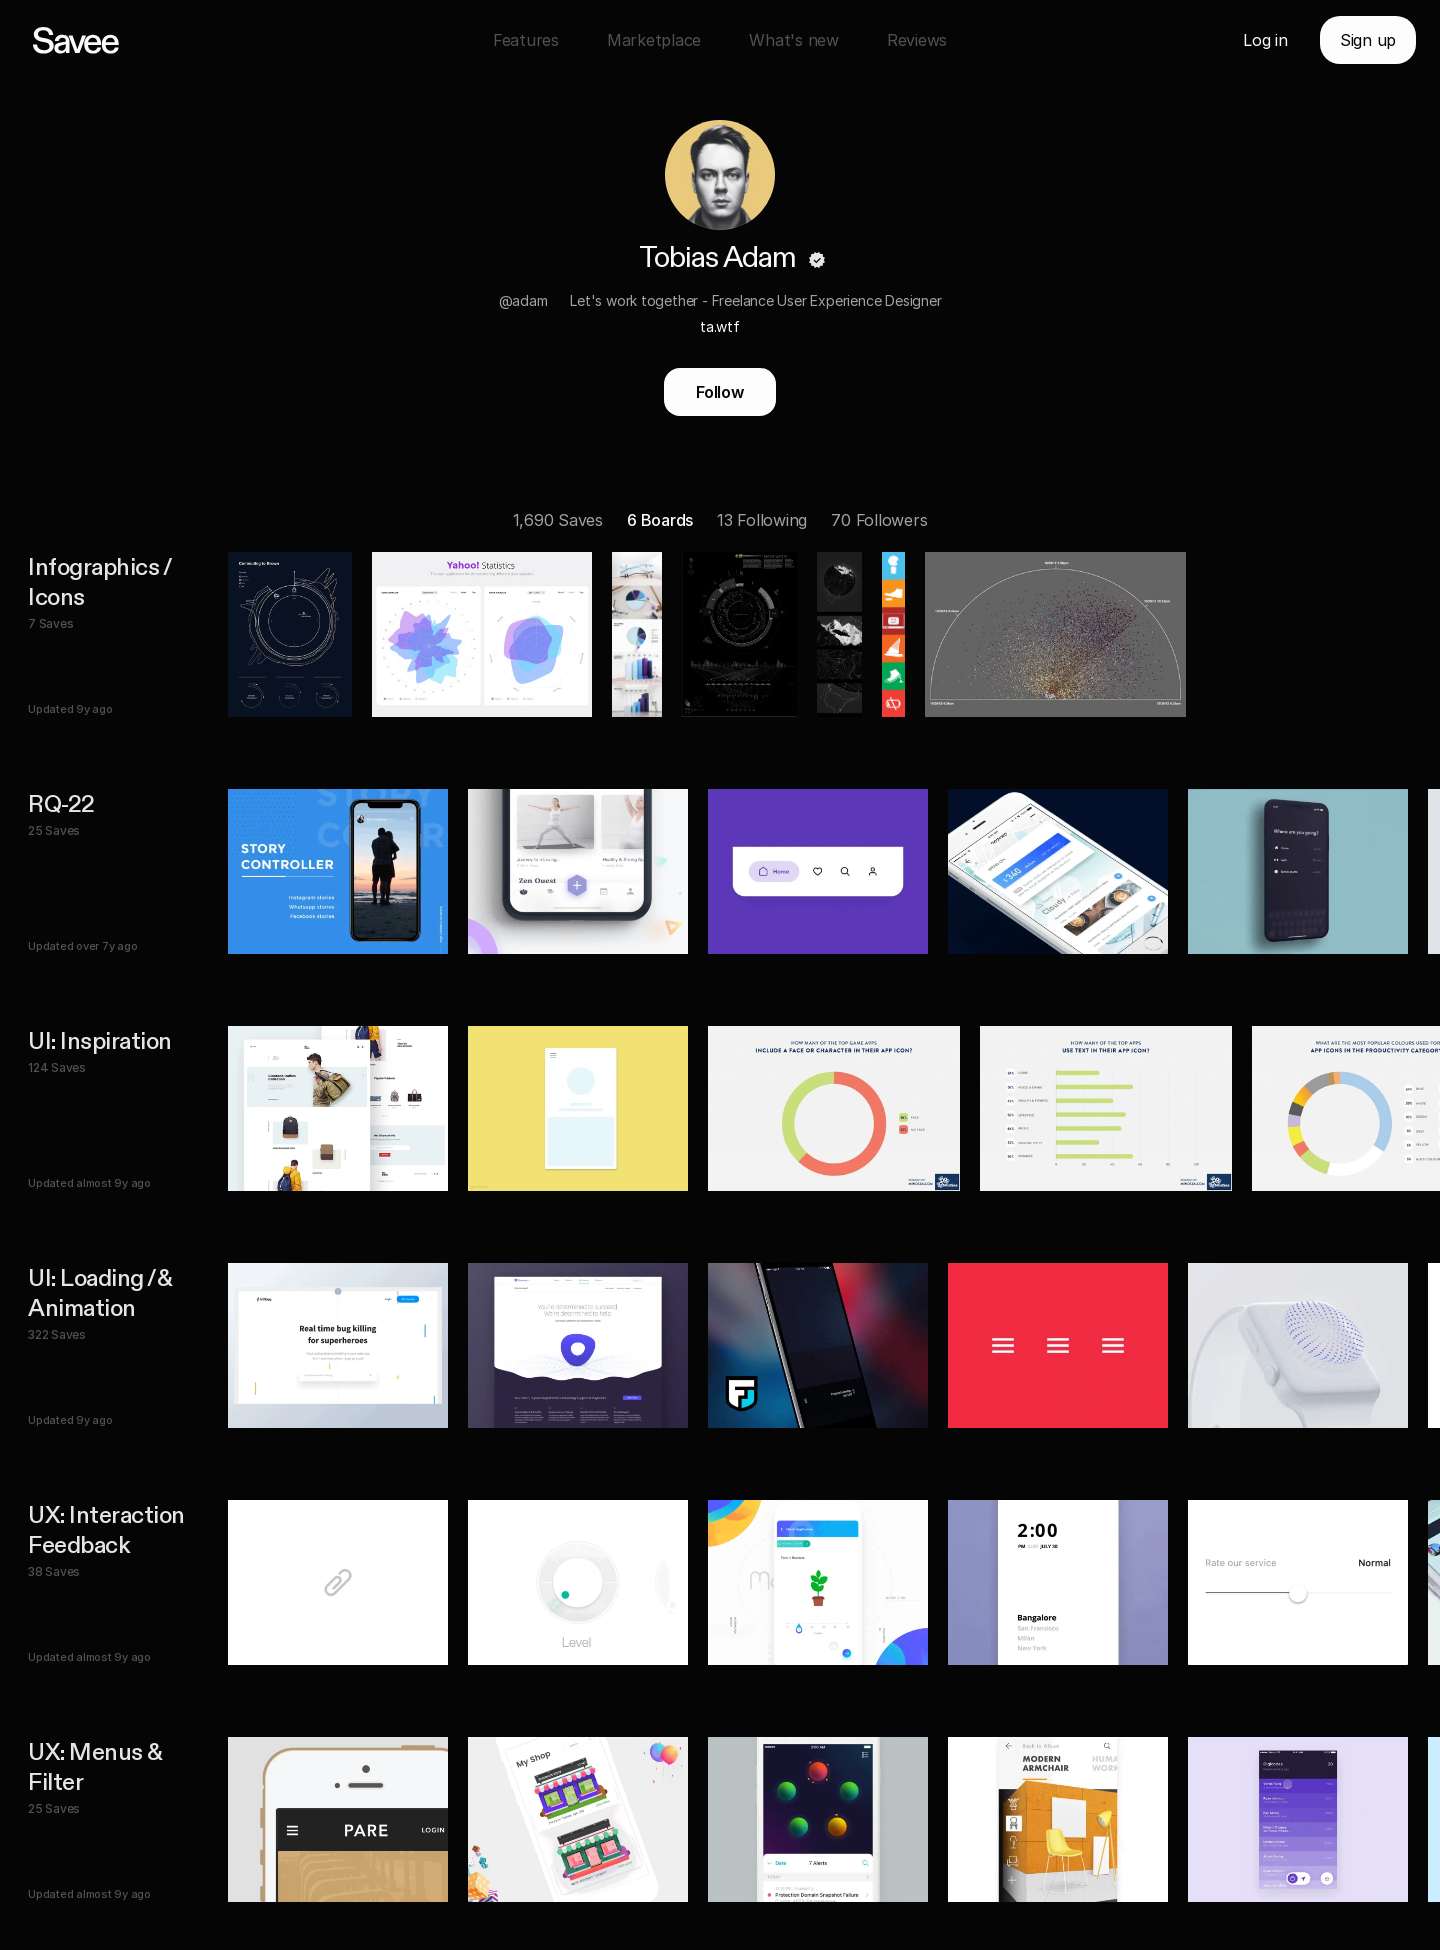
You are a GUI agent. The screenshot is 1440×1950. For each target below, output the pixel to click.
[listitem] (732, 634)
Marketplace (654, 40)
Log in (1265, 40)
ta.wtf (720, 326)
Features (526, 40)
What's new (794, 40)
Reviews (917, 40)
